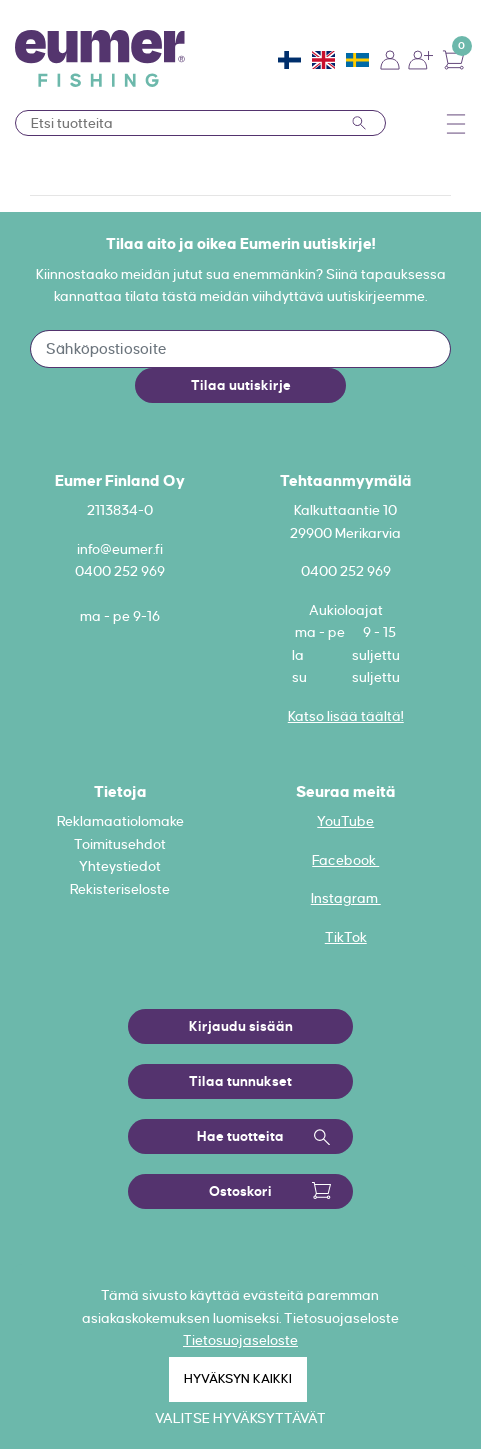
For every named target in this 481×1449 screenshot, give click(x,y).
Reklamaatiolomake (120, 821)
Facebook (345, 860)
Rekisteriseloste (120, 889)
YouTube (345, 821)
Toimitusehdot (120, 844)
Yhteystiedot (120, 866)
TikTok (346, 937)
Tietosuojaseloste (240, 1340)
